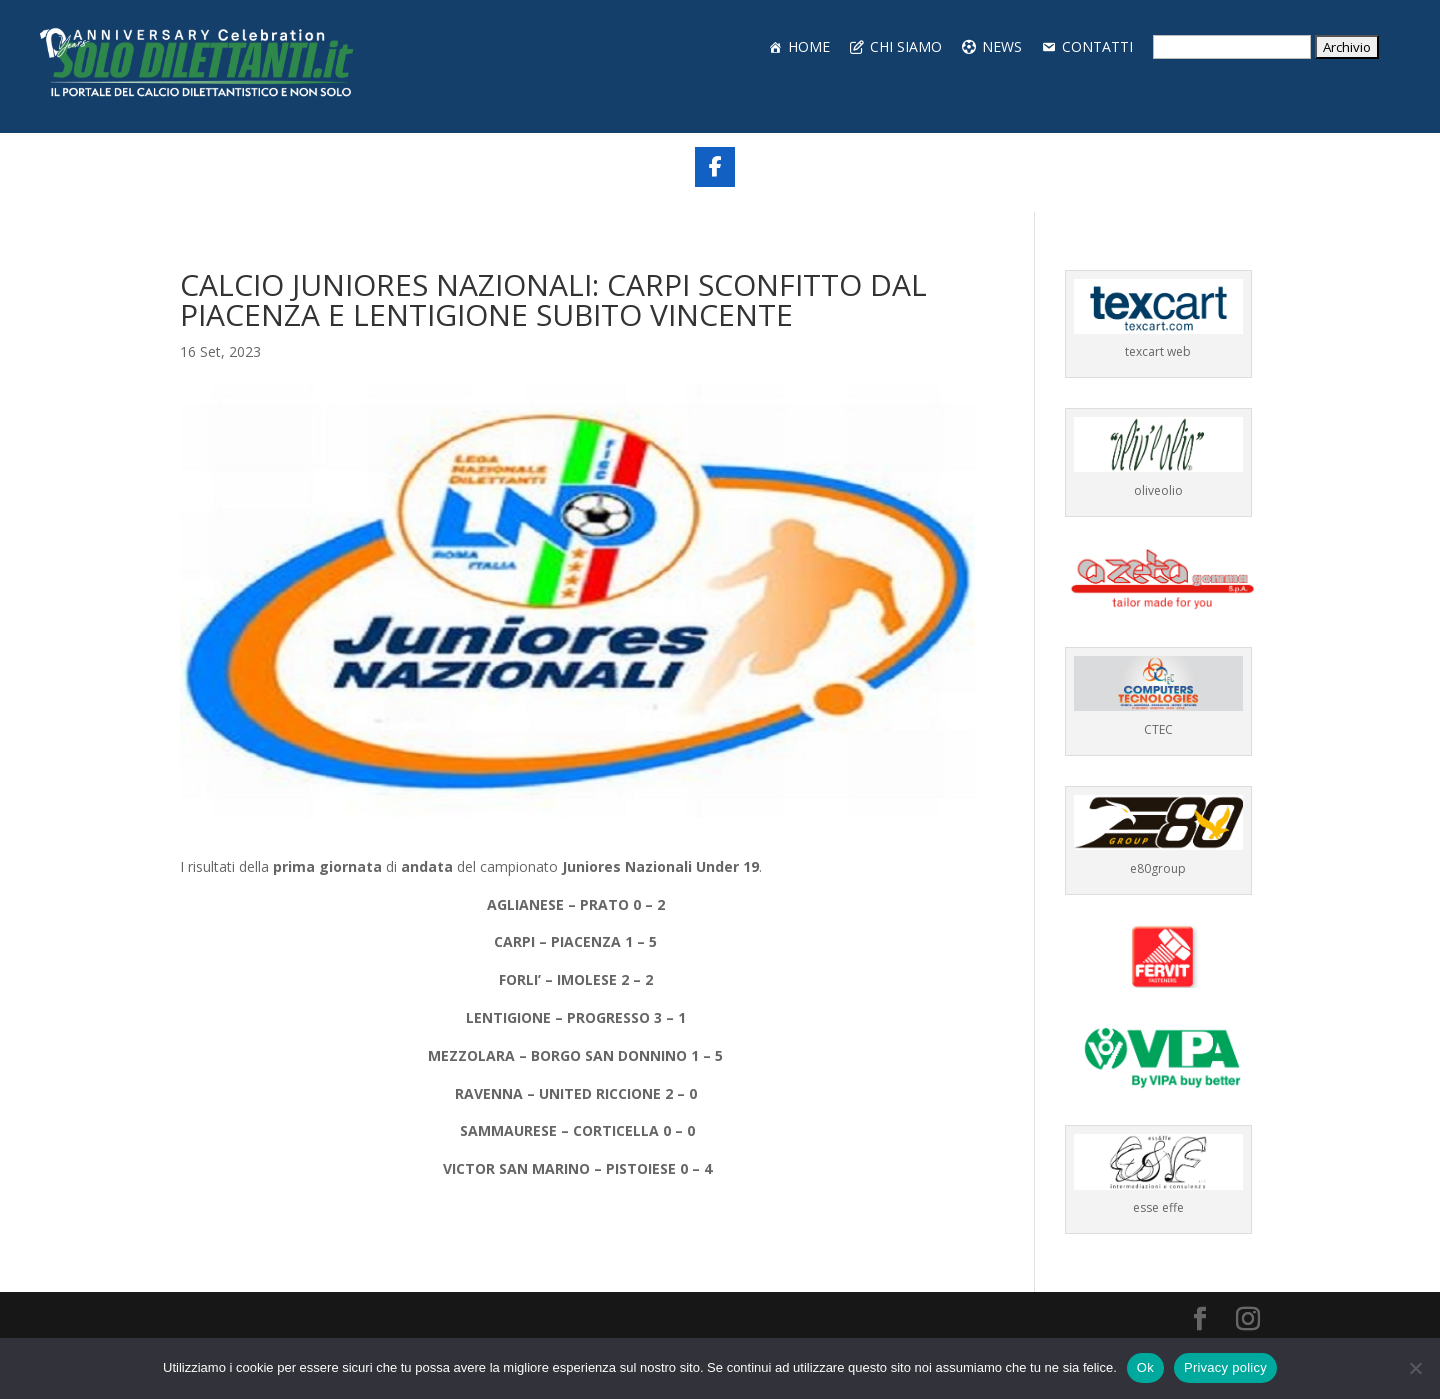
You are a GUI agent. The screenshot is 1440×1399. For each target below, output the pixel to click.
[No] (1415, 1368)
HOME (809, 46)
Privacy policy (1225, 1367)
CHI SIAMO (906, 46)
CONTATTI (1097, 46)
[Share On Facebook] (715, 167)
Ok (1145, 1367)
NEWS (1002, 46)
